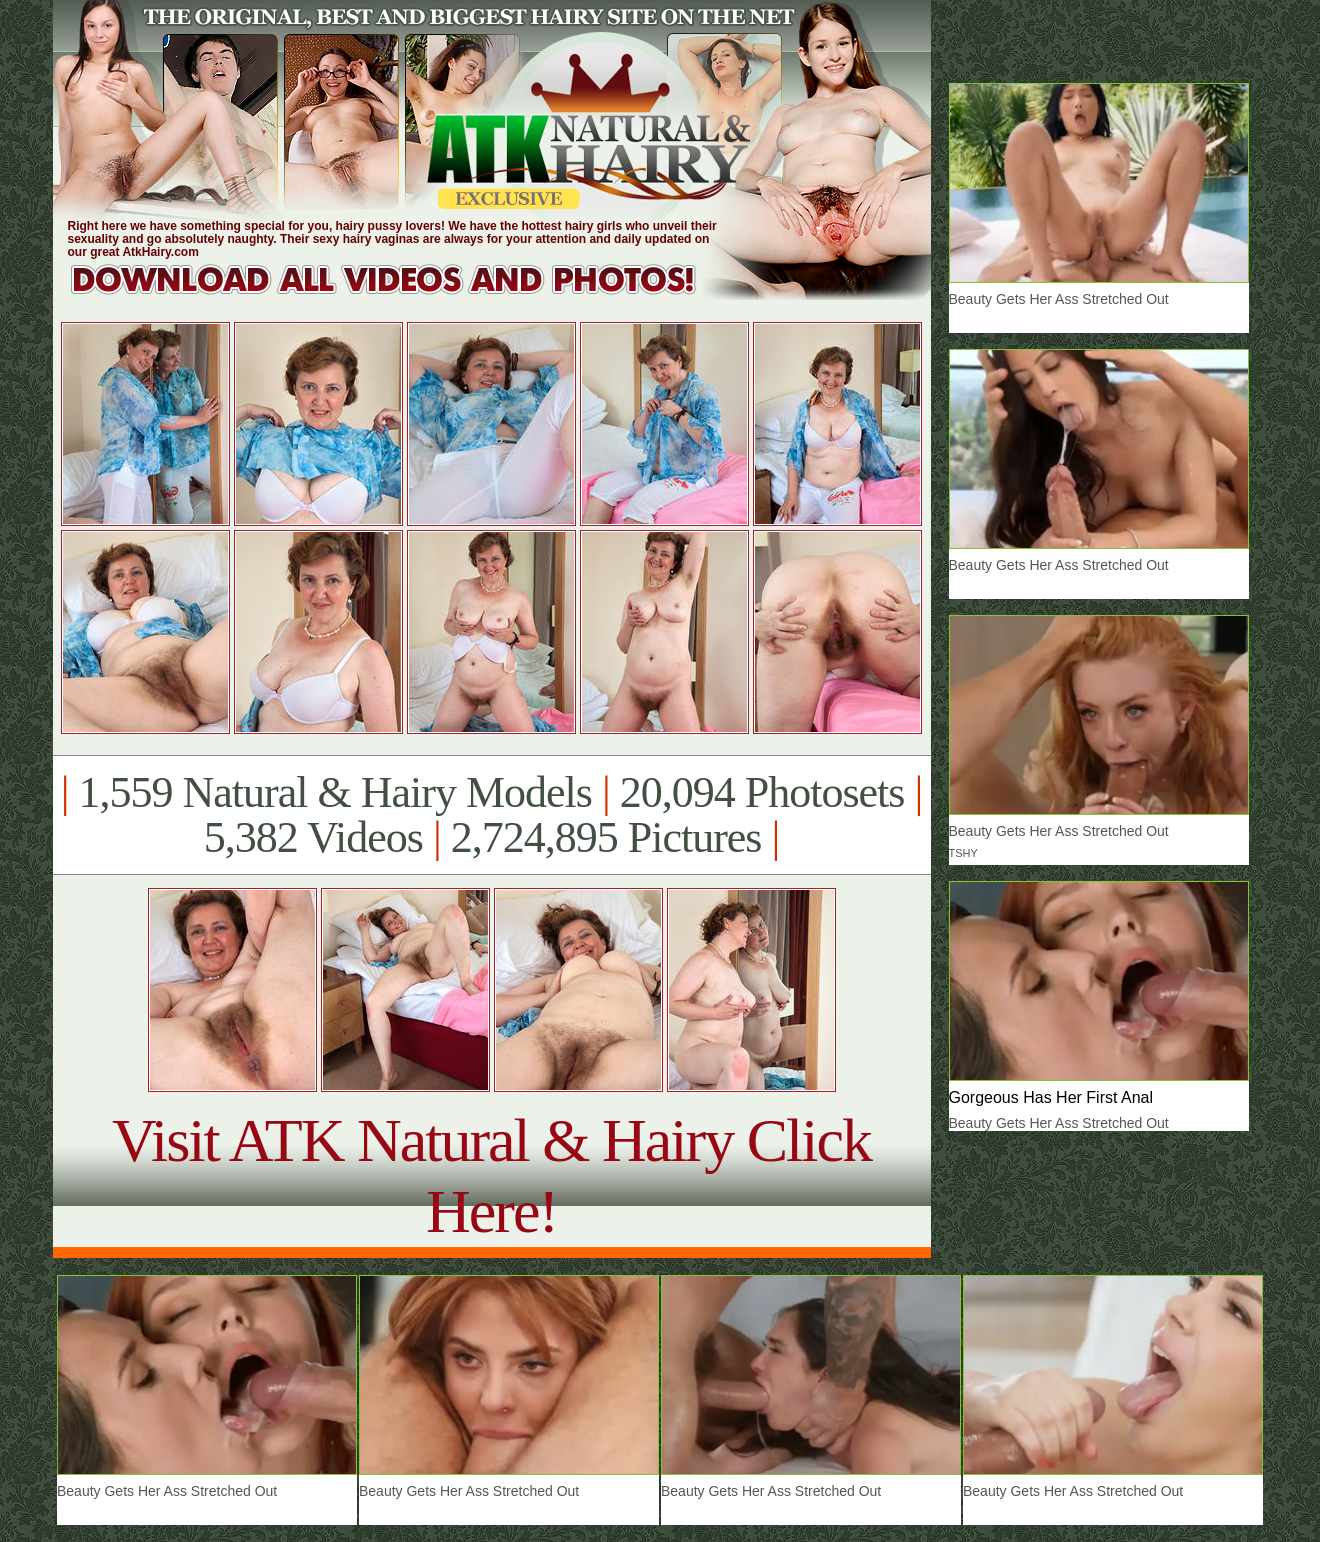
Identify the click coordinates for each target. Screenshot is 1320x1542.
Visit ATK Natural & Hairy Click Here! (491, 1175)
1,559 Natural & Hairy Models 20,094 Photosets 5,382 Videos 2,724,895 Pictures (491, 815)
